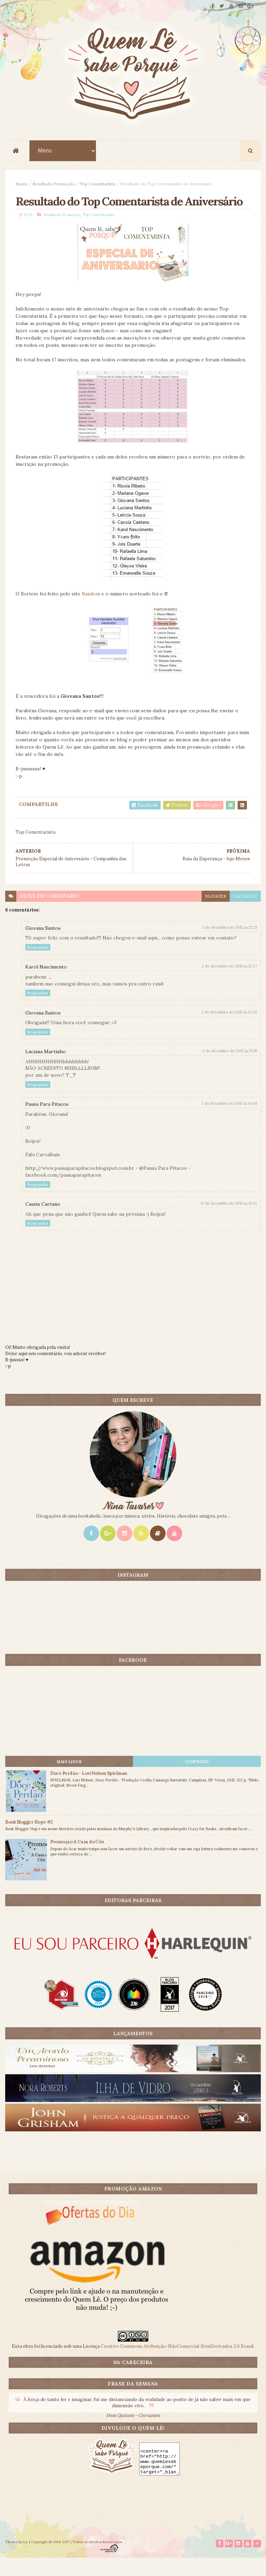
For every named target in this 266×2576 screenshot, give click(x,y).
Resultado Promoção (54, 184)
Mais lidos (69, 1779)
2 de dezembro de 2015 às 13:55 (230, 1068)
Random (91, 611)
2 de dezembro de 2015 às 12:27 (229, 983)
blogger (215, 913)
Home (22, 184)
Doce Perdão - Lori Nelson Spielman (88, 1791)
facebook (245, 913)
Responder (37, 964)
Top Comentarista (97, 184)
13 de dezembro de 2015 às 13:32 (229, 1220)
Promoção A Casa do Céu (77, 1859)
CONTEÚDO (197, 1779)
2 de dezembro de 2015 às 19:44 (229, 1120)
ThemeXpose (16, 2560)
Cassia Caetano (42, 1221)
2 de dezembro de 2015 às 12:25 (229, 944)
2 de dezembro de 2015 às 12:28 (229, 1029)
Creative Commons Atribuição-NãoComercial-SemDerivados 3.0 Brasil (177, 2364)
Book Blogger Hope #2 (29, 1839)
